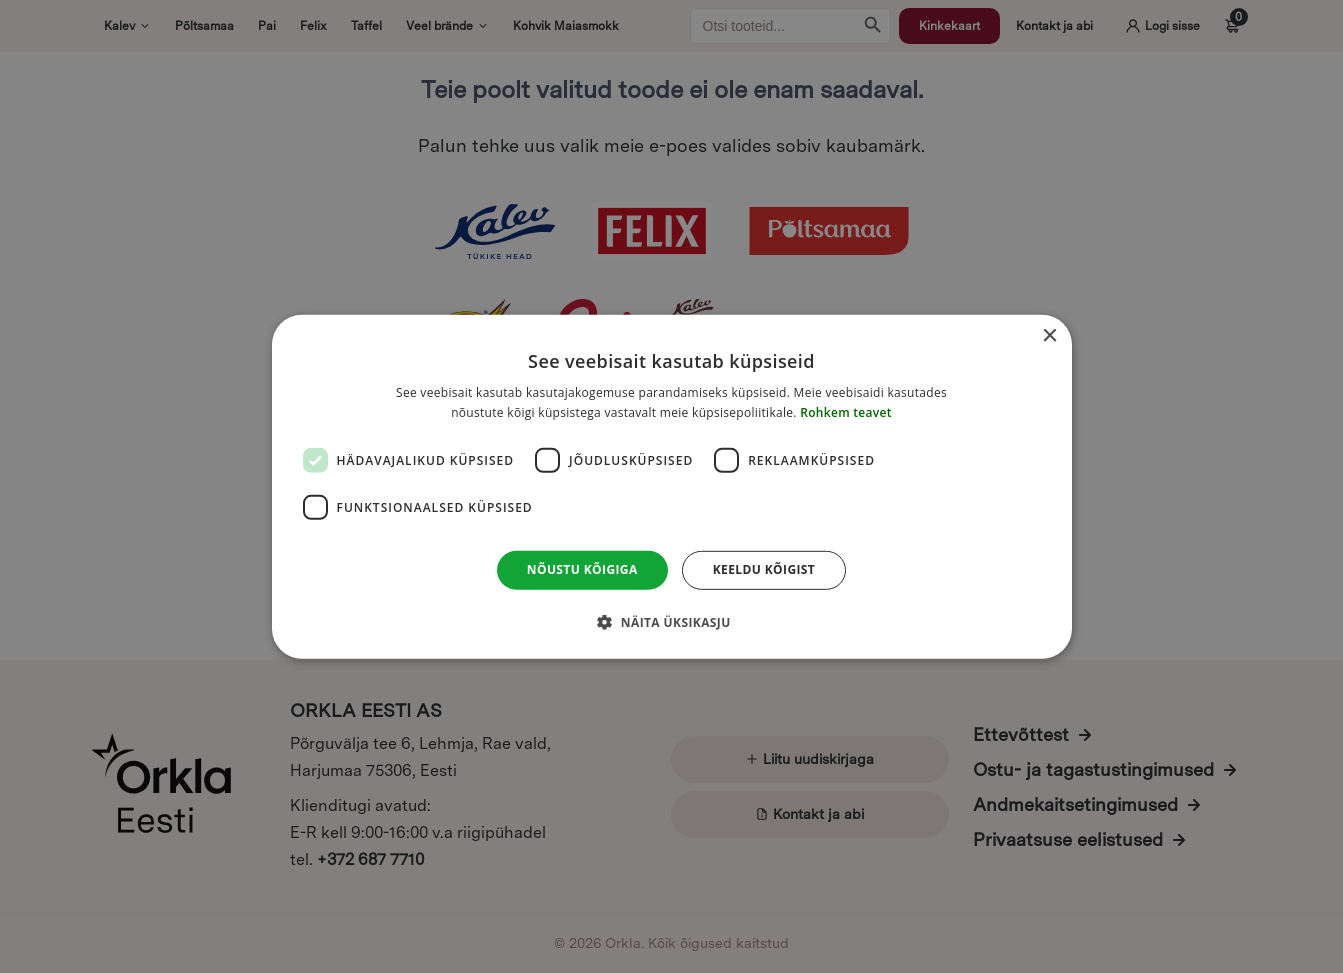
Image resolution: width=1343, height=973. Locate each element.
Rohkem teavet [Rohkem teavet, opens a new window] (846, 412)
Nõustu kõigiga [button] (582, 569)
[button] (671, 622)
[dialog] (672, 486)
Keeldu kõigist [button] (764, 569)
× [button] (1049, 335)
